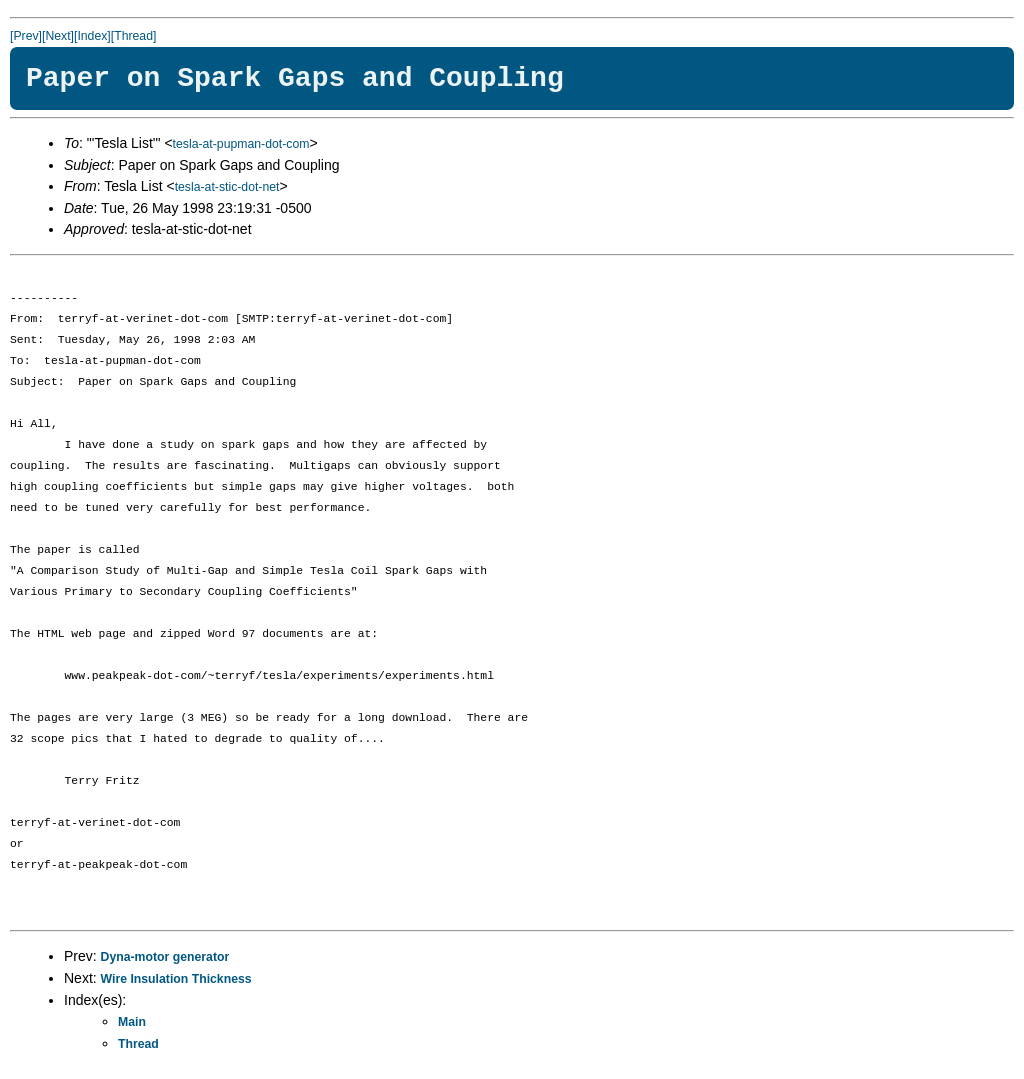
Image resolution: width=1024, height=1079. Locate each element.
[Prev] (26, 36)
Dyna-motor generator (165, 957)
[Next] (58, 36)
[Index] (92, 36)
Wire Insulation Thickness (176, 979)
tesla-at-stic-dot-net (227, 187)
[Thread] (134, 36)
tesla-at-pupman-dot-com (241, 144)
